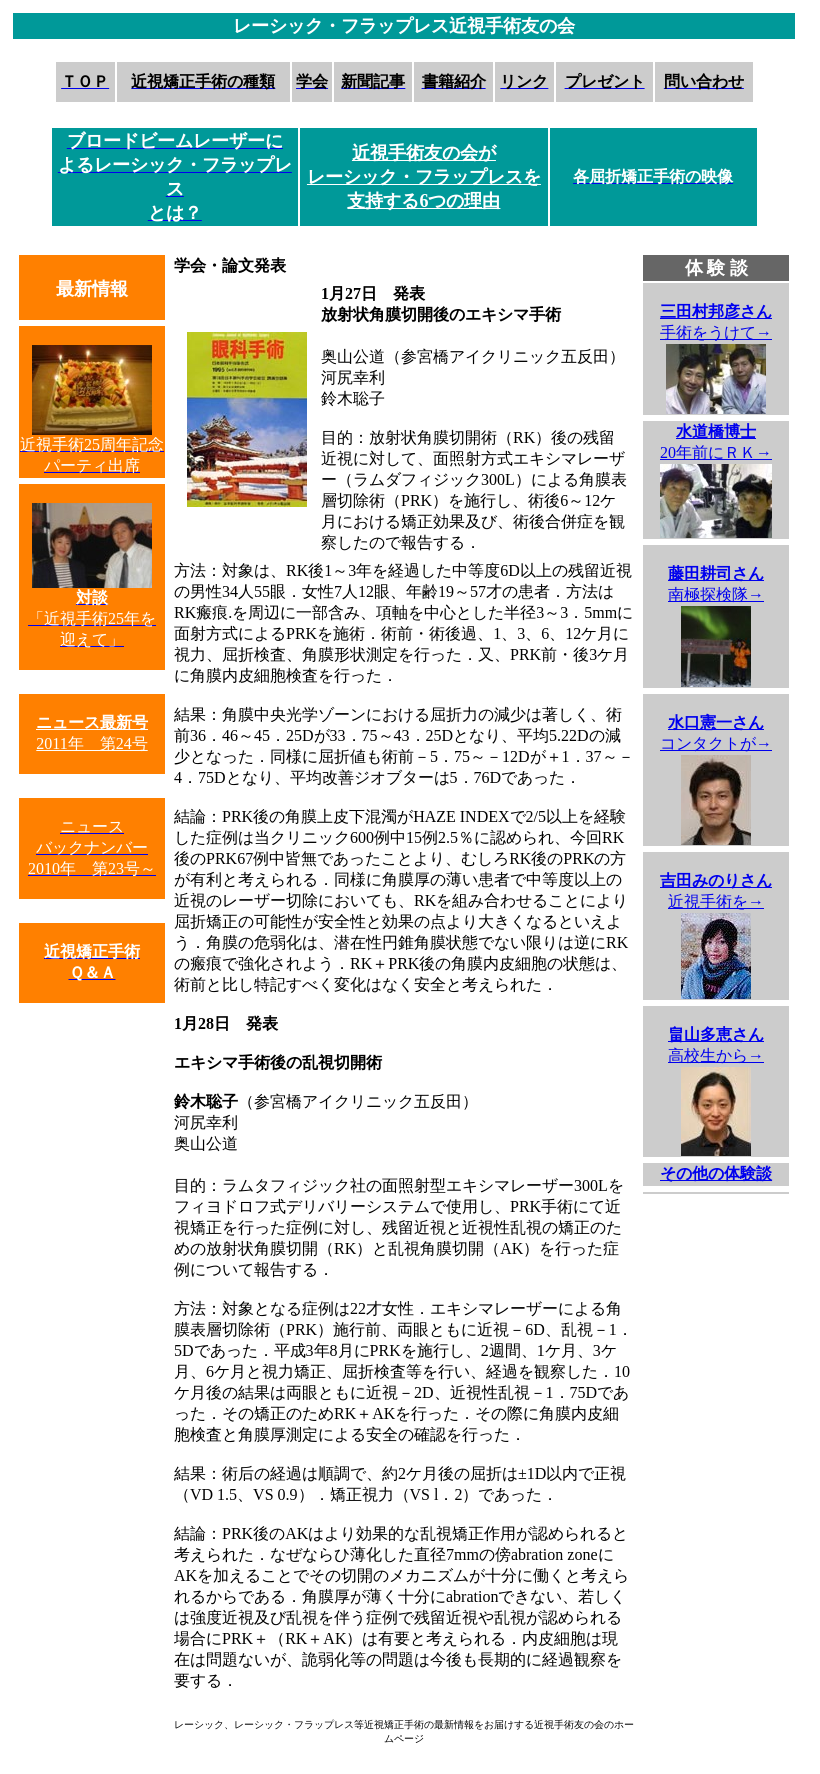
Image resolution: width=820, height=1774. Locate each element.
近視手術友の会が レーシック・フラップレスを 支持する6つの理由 (424, 177)
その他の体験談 (716, 1173)
